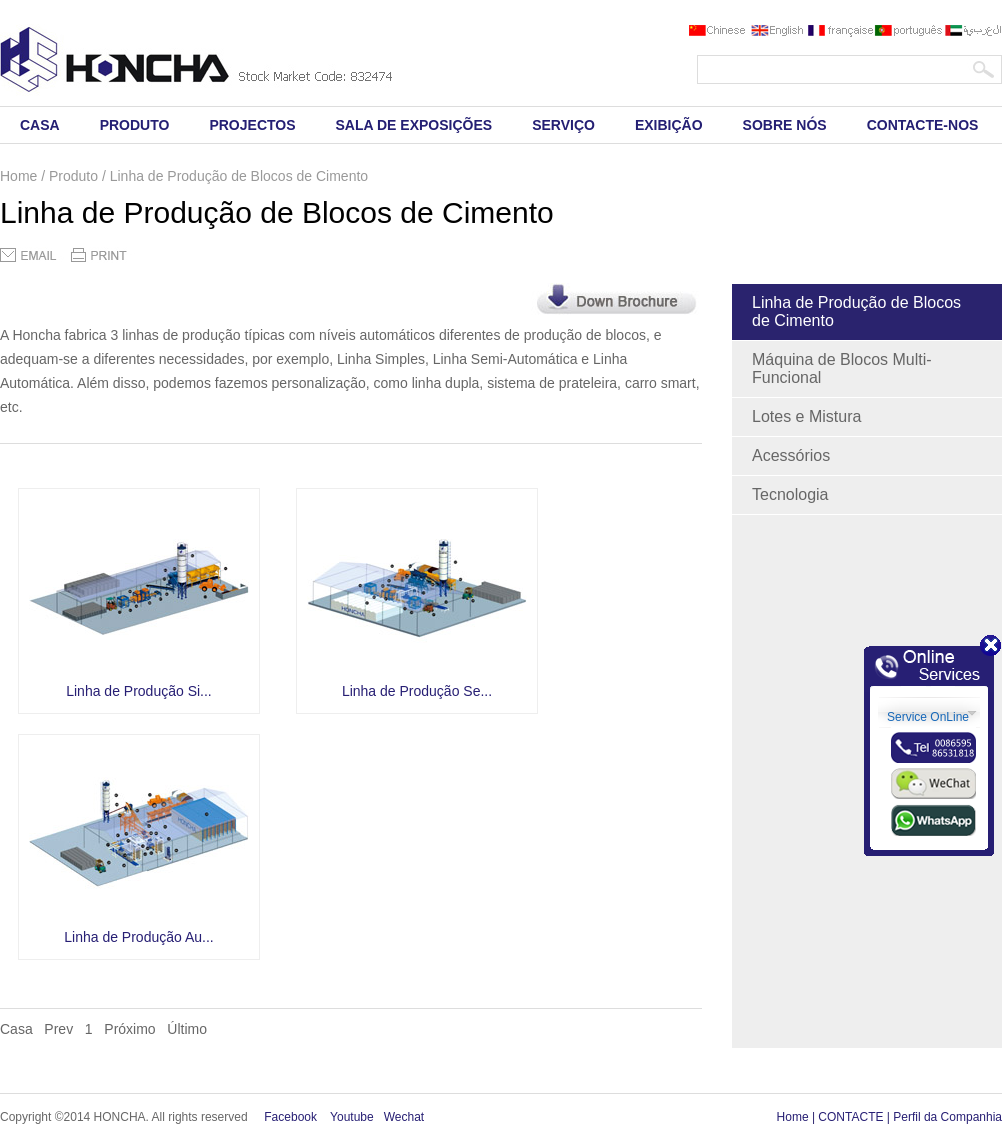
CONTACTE (850, 1117)
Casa (16, 1029)
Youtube (352, 1117)
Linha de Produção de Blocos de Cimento (856, 311)
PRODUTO (135, 125)
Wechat (404, 1117)
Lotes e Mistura (806, 416)
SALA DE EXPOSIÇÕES (414, 125)
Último (187, 1029)
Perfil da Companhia (947, 1117)
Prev (58, 1029)
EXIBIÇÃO (669, 125)
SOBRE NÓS (785, 125)
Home (793, 1117)
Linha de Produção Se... (417, 691)
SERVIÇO (563, 125)
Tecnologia (790, 494)
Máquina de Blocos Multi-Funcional (842, 368)
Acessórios (791, 455)
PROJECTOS (252, 125)
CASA (40, 125)
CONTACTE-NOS (923, 125)
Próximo (129, 1029)
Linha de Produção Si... (139, 691)
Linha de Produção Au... (138, 937)
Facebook (290, 1117)
